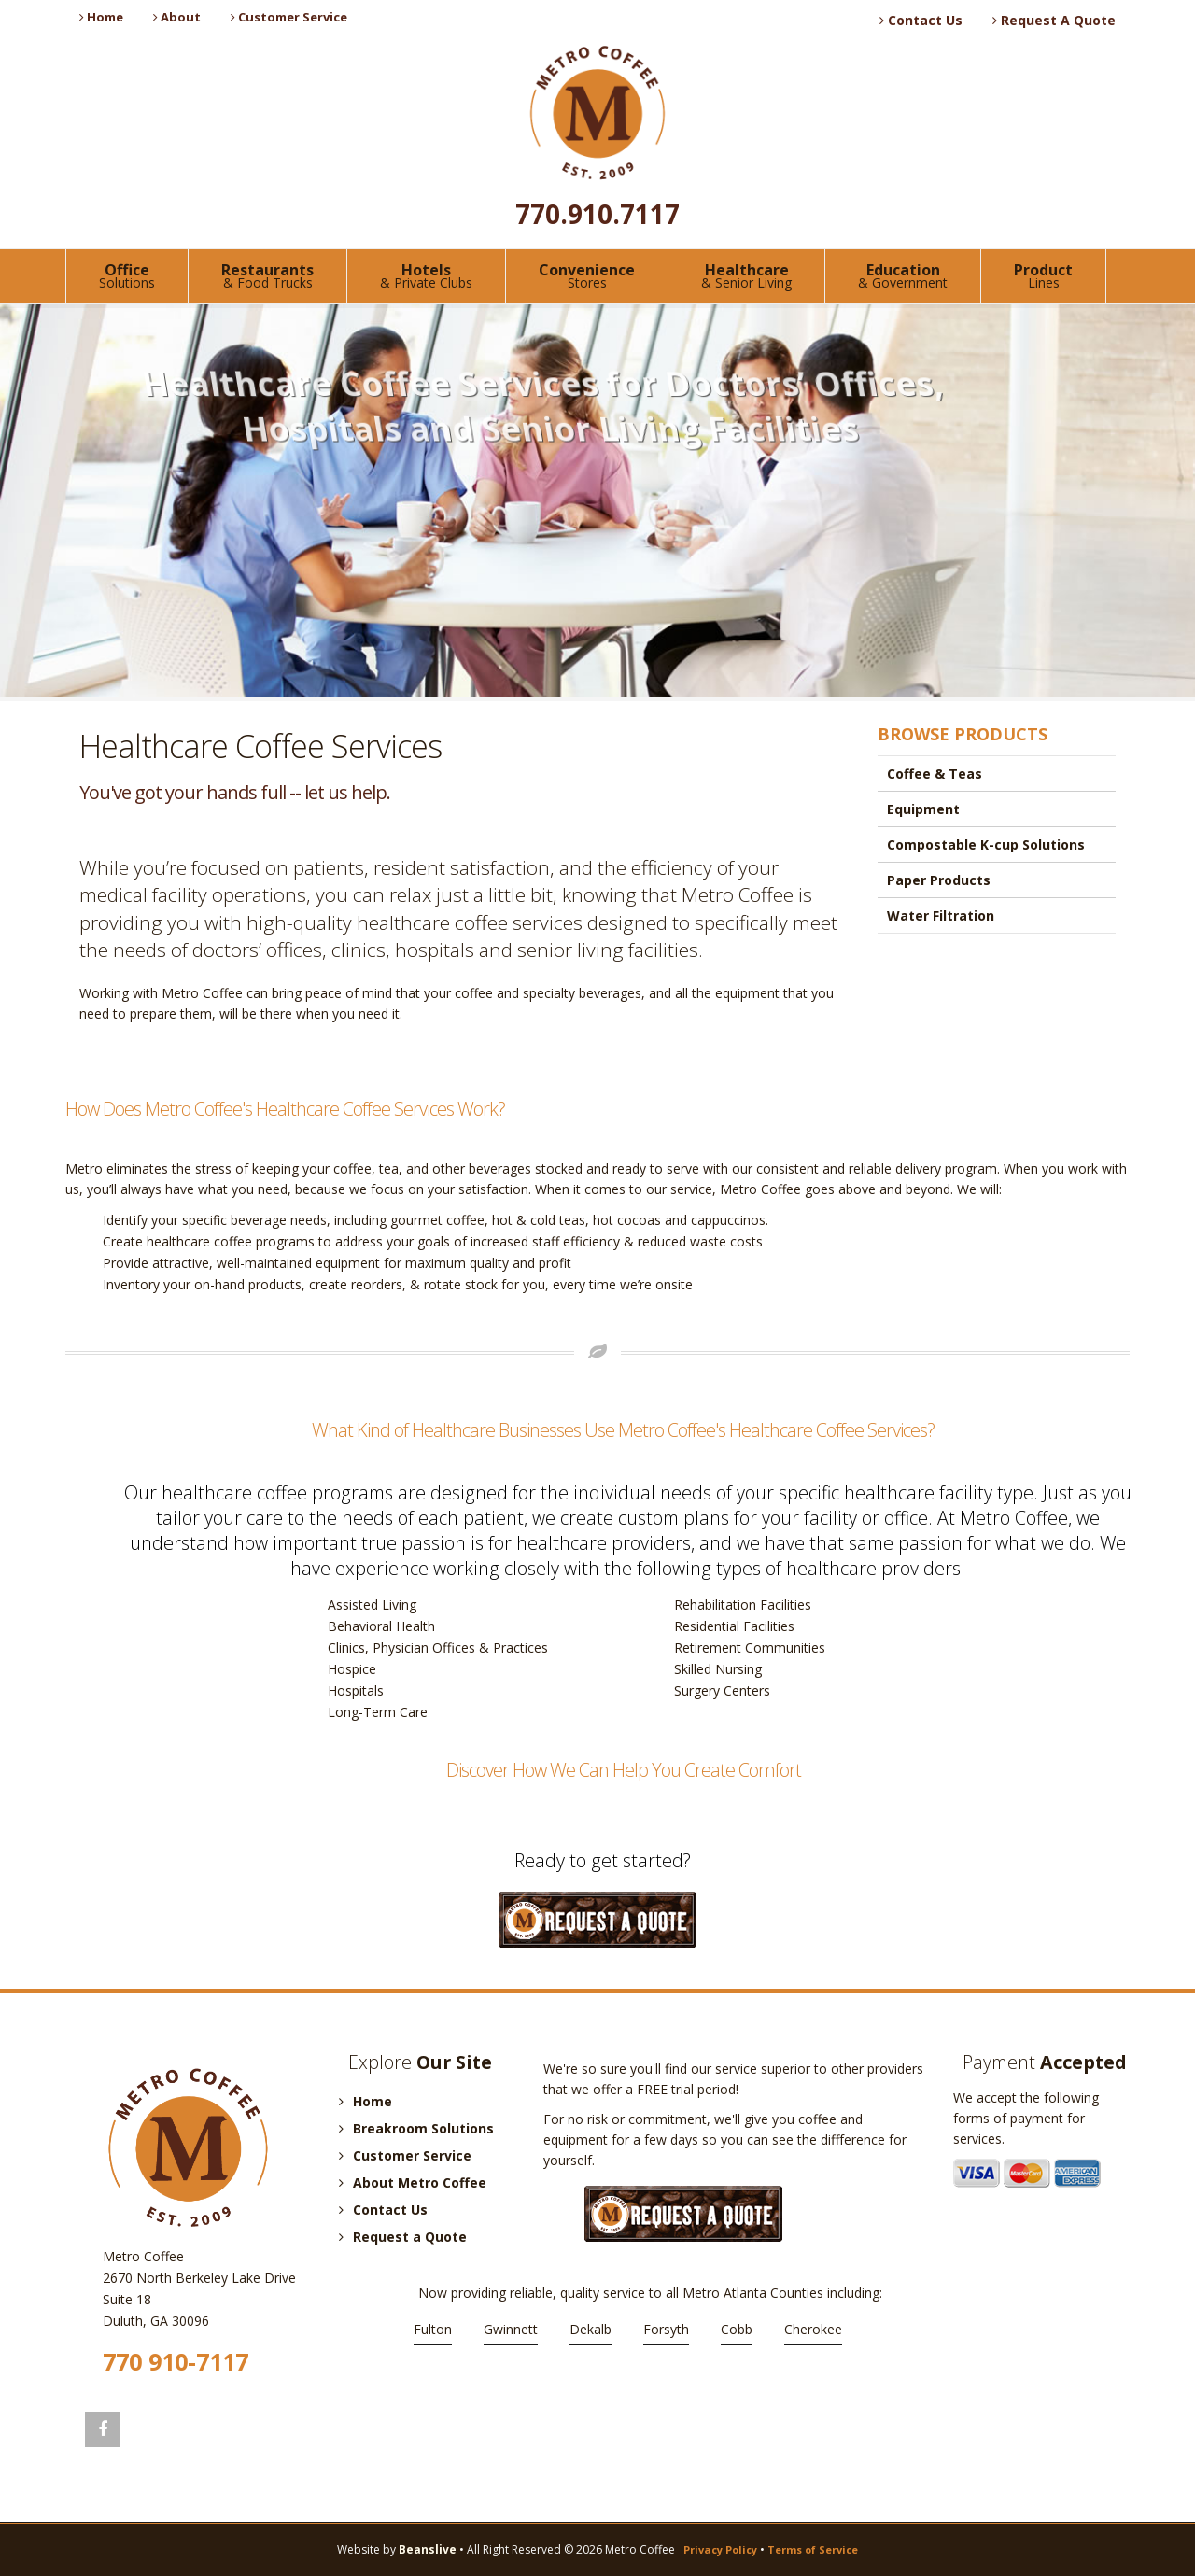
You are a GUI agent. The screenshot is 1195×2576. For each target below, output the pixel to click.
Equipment (923, 809)
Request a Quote (403, 2236)
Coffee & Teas (934, 773)
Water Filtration (940, 915)
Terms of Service (812, 2549)
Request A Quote (1054, 20)
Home (101, 16)
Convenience (587, 275)
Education (903, 275)
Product (1043, 275)
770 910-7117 (175, 2361)
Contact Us (921, 20)
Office (127, 275)
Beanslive (428, 2549)
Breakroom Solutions (416, 2128)
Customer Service (289, 16)
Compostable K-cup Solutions (986, 844)
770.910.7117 (597, 214)
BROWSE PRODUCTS (962, 734)
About (177, 16)
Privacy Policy (720, 2549)
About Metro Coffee (412, 2182)
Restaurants (267, 275)
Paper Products (939, 880)
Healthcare (746, 275)
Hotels (426, 275)
